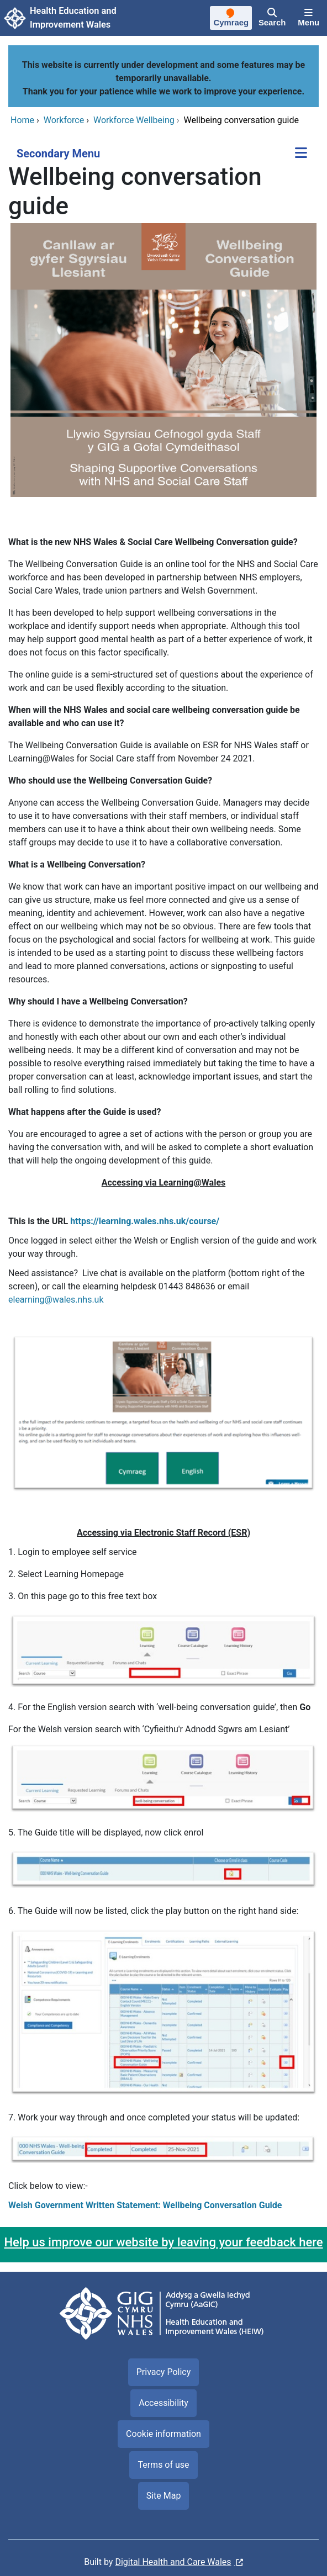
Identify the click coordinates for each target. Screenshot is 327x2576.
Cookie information (163, 2434)
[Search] (272, 18)
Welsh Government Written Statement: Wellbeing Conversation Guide (145, 2205)
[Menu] (308, 18)
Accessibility (163, 2403)
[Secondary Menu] (301, 153)
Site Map (163, 2495)
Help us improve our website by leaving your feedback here (163, 2242)
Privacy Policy (163, 2372)
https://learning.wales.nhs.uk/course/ (144, 1221)
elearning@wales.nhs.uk (56, 1299)
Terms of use (163, 2464)
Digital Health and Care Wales (173, 2562)
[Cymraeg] (231, 19)
